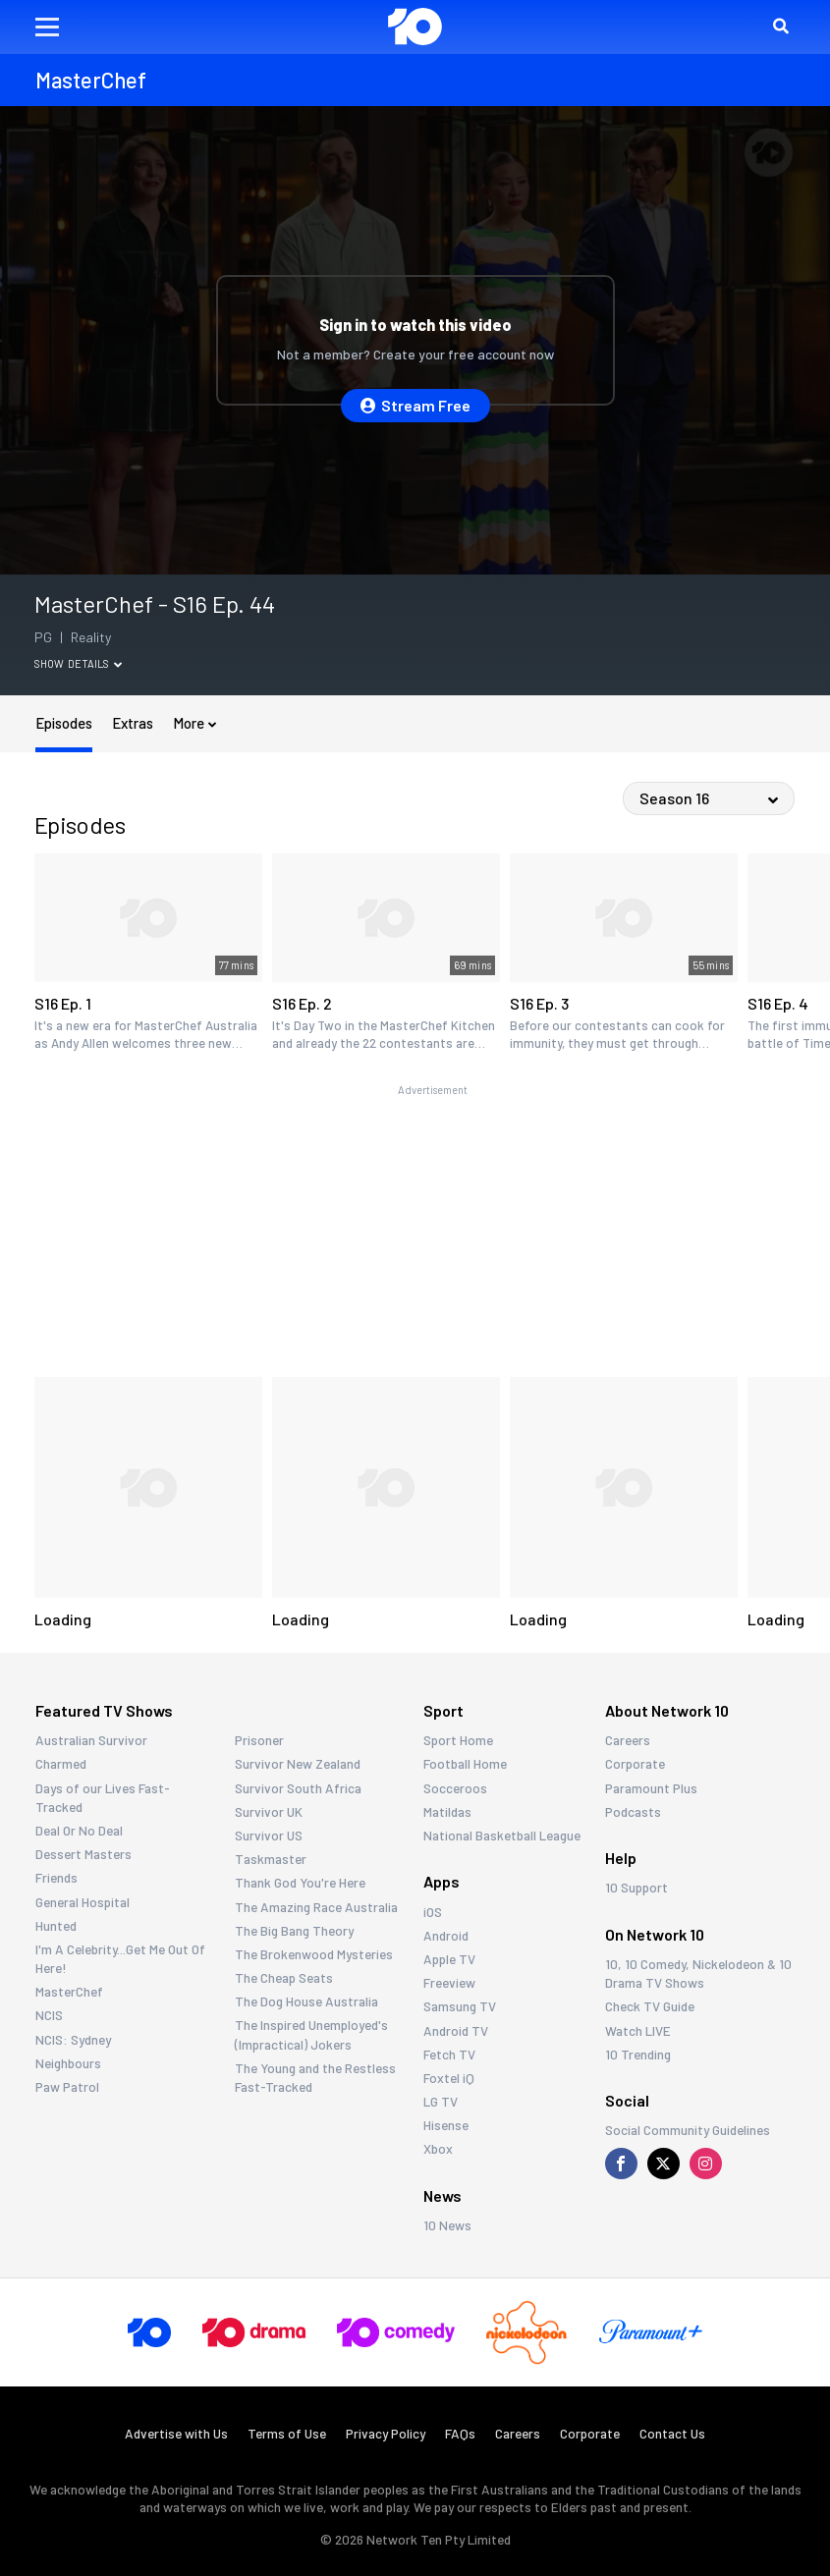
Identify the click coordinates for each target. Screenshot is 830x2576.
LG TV (440, 2101)
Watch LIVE (638, 2030)
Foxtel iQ (448, 2077)
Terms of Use (287, 2433)
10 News (447, 2225)
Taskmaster (270, 1858)
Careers (627, 1739)
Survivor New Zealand (297, 1763)
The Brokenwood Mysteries (314, 1954)
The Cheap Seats (284, 1977)
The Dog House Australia (306, 2001)
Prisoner (259, 1739)
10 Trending (638, 2054)
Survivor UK (269, 1811)
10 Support (636, 1887)
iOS (432, 1911)
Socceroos (455, 1788)
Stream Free (415, 405)
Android (446, 1935)
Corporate (635, 1763)
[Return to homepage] (415, 26)
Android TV (455, 2030)
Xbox (438, 2148)
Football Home (465, 1763)
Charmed (60, 1763)
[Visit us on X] (663, 2163)
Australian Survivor (91, 1739)
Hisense (446, 2124)
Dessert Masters (83, 1853)
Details (95, 663)
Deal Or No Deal (79, 1830)
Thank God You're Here (300, 1882)
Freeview (449, 1982)
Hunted (56, 1925)
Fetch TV (449, 2054)
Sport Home (458, 1739)
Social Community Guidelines (687, 2129)
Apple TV (449, 1958)
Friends (56, 1877)
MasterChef (69, 1991)
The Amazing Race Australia (316, 1906)
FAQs (460, 2433)
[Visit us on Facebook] (621, 2163)
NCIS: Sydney (73, 2039)
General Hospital (82, 1901)
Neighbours (68, 2063)
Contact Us (672, 2433)
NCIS (49, 2014)
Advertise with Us (176, 2433)
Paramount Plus (651, 1788)
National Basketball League (502, 1835)
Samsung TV (459, 2006)
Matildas (447, 1811)
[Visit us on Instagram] (706, 2163)
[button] (47, 27)
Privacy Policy (385, 2433)
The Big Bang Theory (294, 1930)
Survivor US (269, 1835)
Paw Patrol (67, 2086)
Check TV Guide (649, 2006)
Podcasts (633, 1811)
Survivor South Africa (298, 1788)
